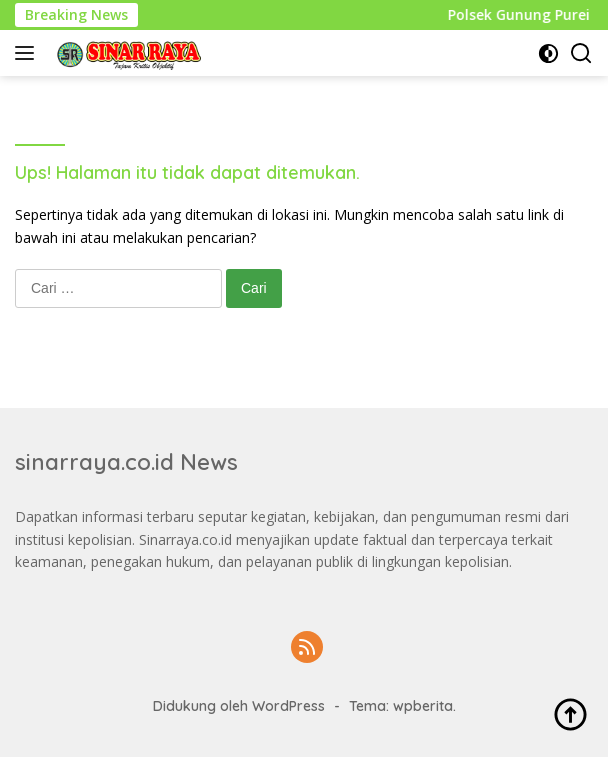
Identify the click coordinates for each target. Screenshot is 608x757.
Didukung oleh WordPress (239, 706)
